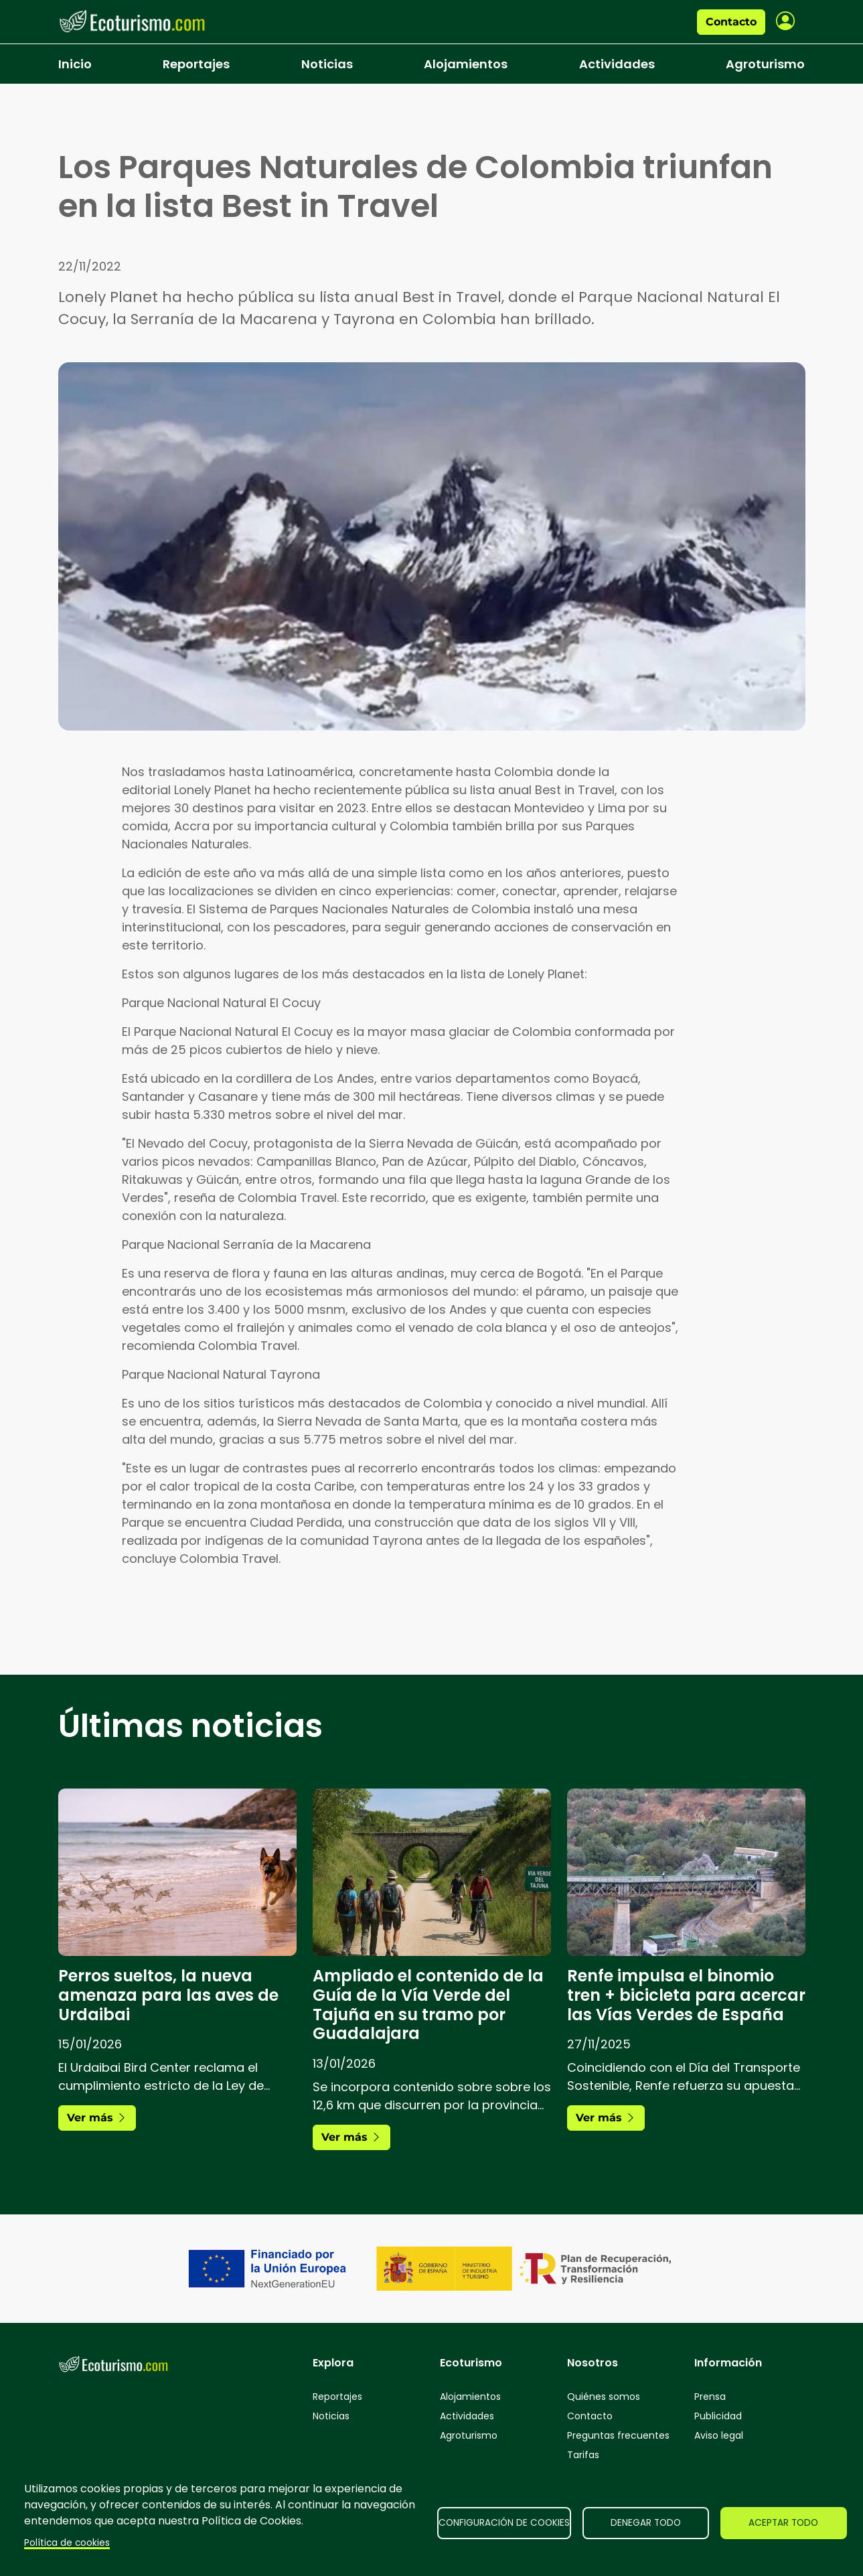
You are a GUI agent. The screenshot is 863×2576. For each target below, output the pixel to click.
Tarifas (583, 2454)
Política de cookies (67, 2542)
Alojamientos (465, 64)
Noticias (327, 64)
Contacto (731, 21)
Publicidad (718, 2416)
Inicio (75, 64)
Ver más (97, 2117)
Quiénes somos (603, 2396)
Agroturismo (765, 64)
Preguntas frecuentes (618, 2435)
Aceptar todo (783, 2522)
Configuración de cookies (504, 2522)
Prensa (710, 2396)
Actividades (617, 64)
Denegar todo (646, 2522)
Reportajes (196, 64)
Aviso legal (718, 2435)
